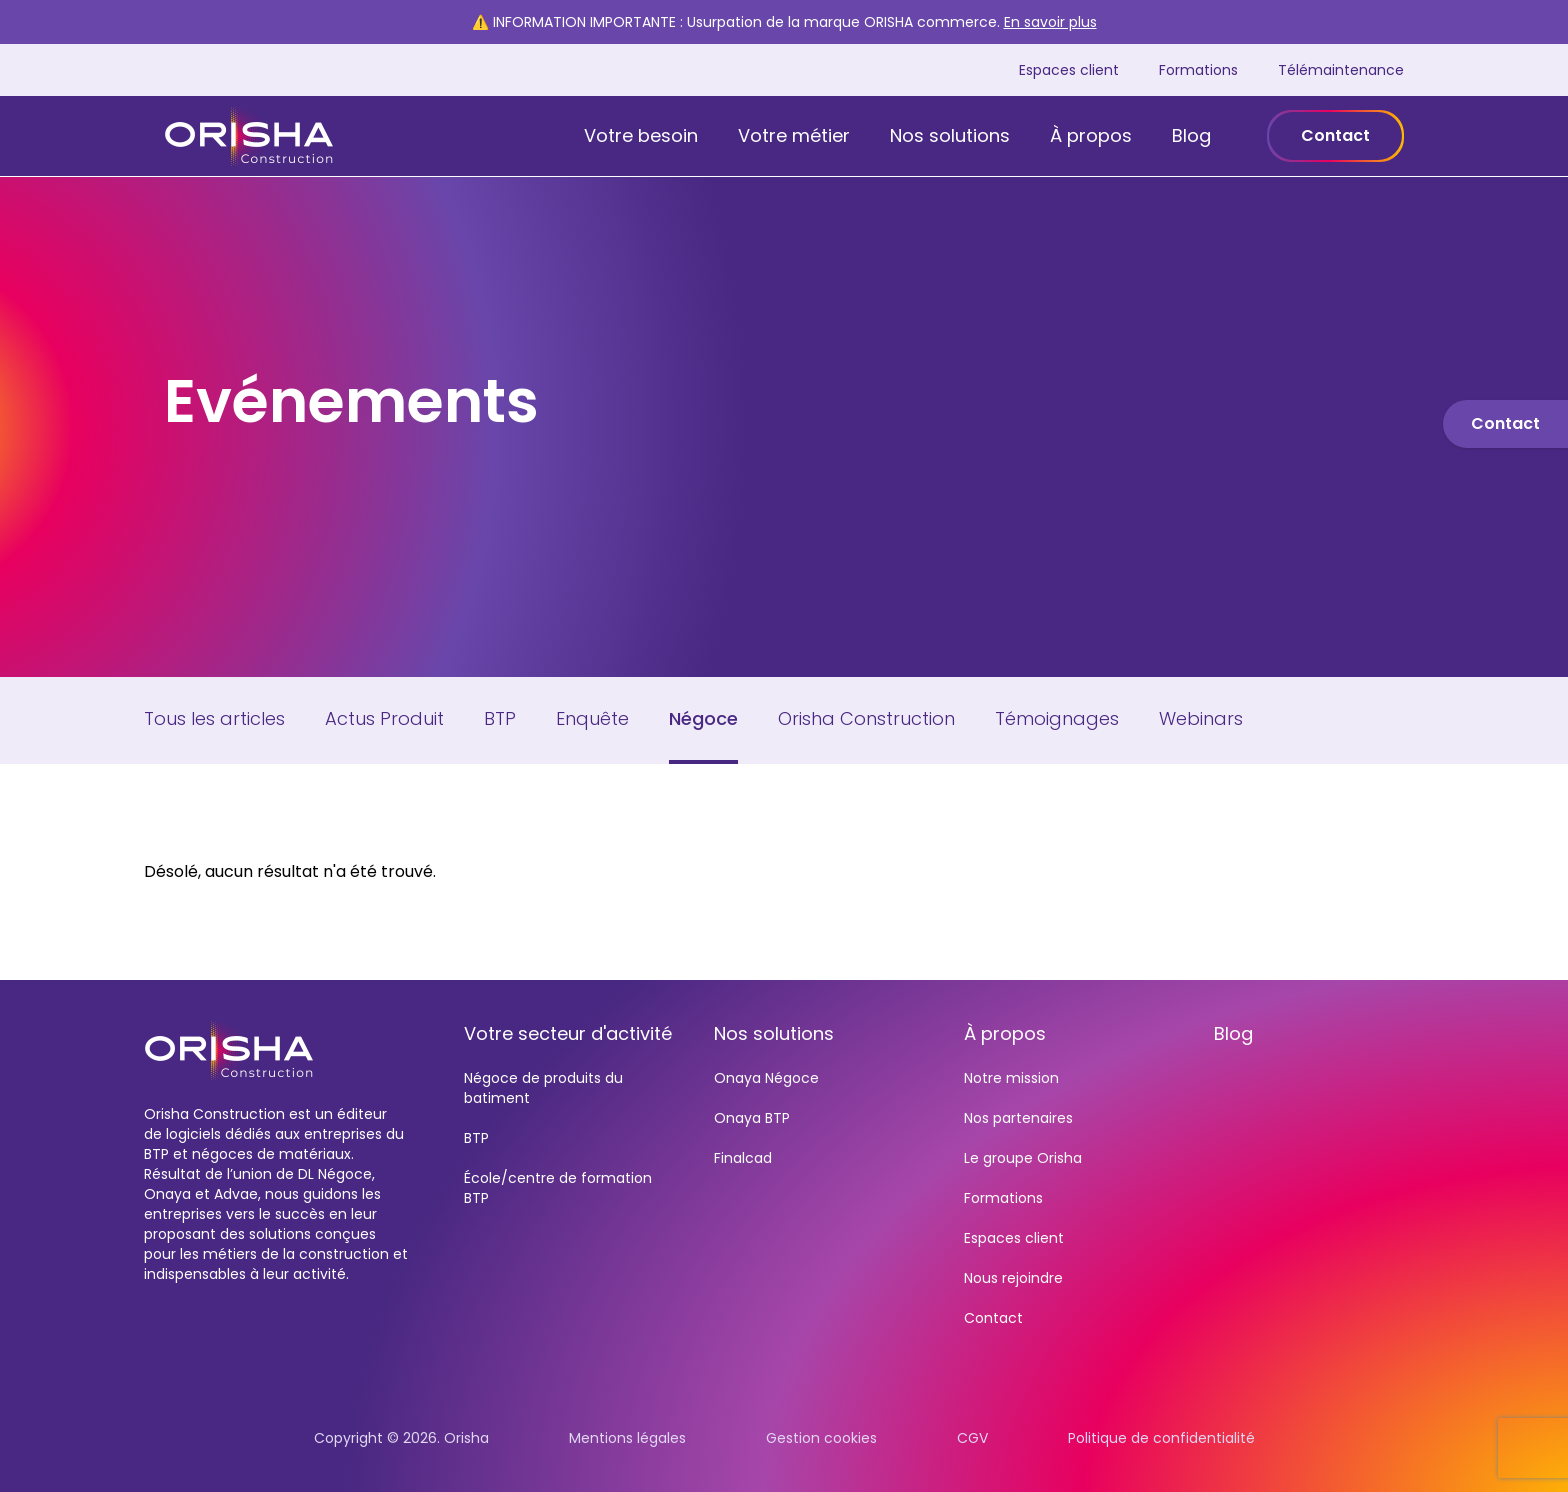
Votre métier (794, 135)
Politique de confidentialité (1161, 1438)
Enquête (592, 718)
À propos (1091, 135)
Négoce (703, 718)
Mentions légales (627, 1438)
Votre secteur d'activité (568, 1033)
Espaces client (1069, 70)
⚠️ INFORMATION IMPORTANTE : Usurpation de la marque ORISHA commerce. (784, 22)
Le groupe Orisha (1023, 1158)
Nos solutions (950, 135)
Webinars (1201, 718)
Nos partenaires (1018, 1118)
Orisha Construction (866, 718)
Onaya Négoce (766, 1078)
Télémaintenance (1341, 70)
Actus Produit (384, 718)
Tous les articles (214, 718)
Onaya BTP (752, 1118)
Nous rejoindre (1013, 1278)
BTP (500, 718)
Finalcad (743, 1158)
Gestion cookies (821, 1438)
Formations (1198, 70)
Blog (1191, 135)
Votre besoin (641, 135)
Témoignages (1057, 718)
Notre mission (1011, 1078)
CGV (972, 1438)
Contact (1335, 135)
